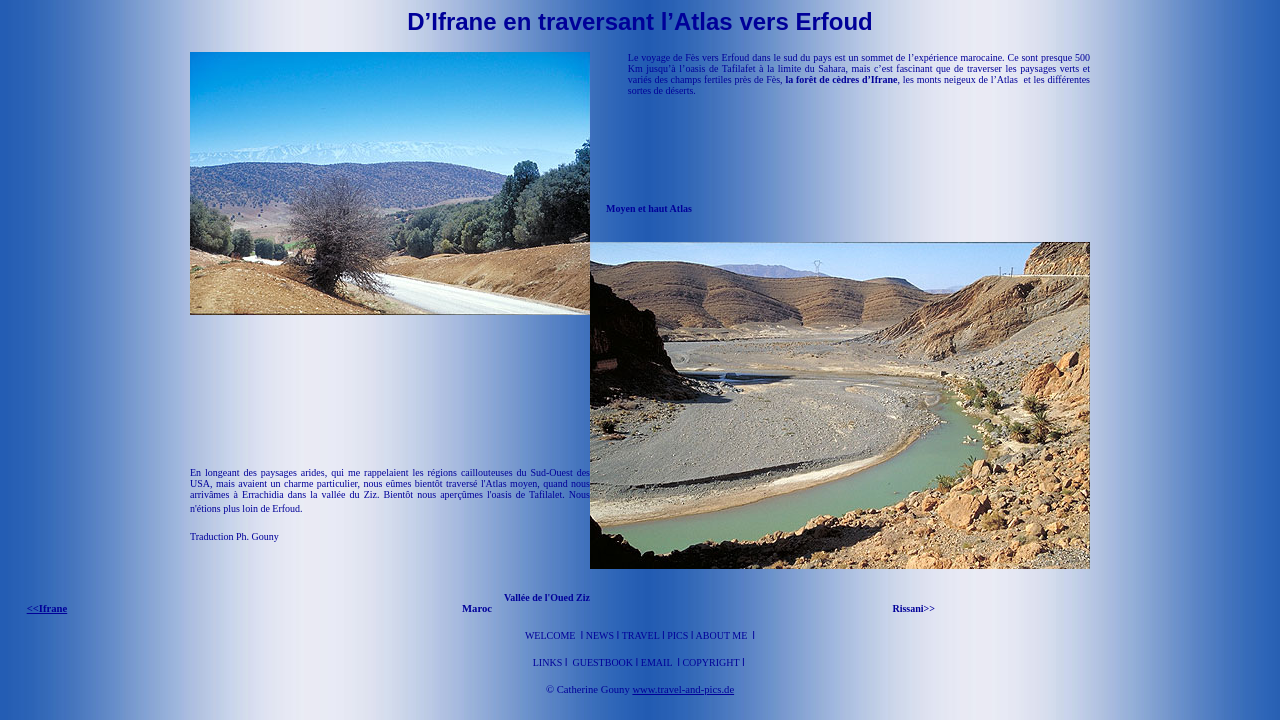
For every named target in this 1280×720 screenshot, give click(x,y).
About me (722, 635)
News (600, 635)
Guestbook (602, 662)
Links (549, 662)
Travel (642, 635)
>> (929, 608)
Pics (677, 635)
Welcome (550, 635)
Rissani (907, 608)
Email (658, 662)
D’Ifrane (451, 21)
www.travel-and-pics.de (683, 689)
